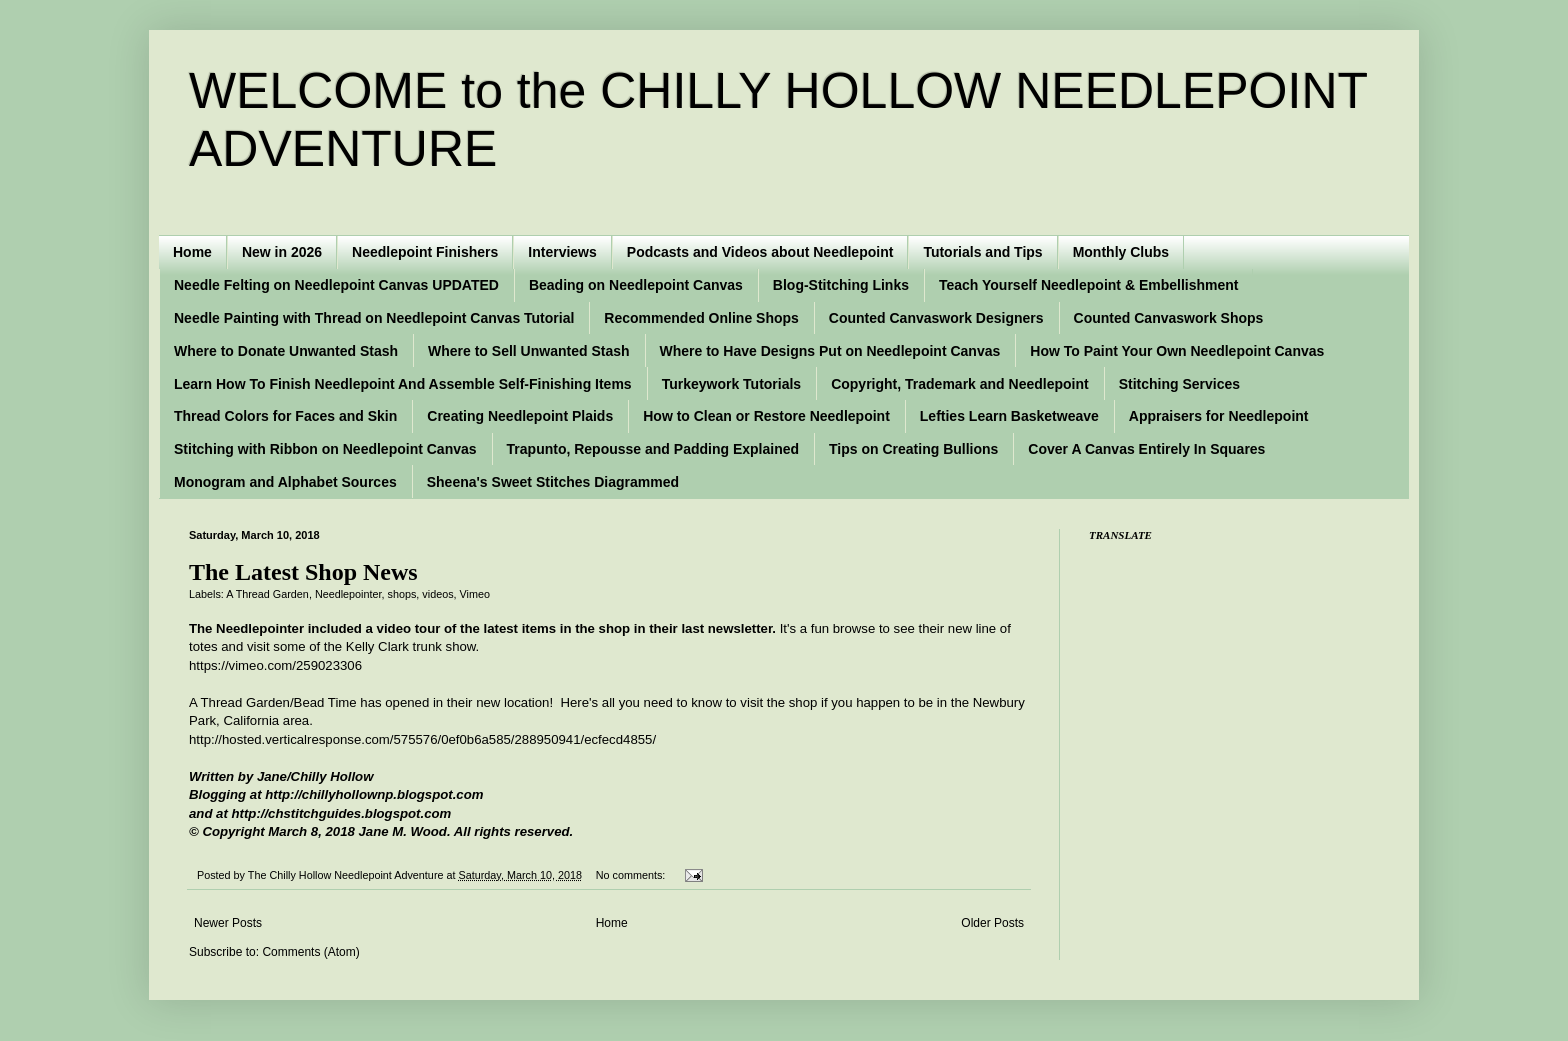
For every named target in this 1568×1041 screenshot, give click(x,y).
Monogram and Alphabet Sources (285, 482)
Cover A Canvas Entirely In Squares (1146, 449)
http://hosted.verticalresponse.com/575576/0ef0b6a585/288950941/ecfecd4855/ (422, 739)
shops (402, 594)
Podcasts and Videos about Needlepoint (760, 252)
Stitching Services (1179, 384)
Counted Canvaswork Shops (1169, 318)
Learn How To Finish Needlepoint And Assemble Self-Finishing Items (403, 384)
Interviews (562, 252)
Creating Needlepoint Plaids (520, 416)
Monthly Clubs (1121, 252)
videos (437, 594)
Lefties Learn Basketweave (1009, 416)
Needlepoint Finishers (425, 252)
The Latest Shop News (303, 572)
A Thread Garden (267, 594)
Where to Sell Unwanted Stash (528, 351)
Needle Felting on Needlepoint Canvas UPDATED (336, 285)
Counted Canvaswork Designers (936, 318)
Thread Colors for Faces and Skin (285, 416)
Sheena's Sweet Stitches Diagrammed (553, 482)
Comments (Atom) (310, 952)
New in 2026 (282, 252)
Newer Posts (228, 923)
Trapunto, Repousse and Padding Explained (653, 449)
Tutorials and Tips (982, 252)
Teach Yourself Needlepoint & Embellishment (1089, 285)
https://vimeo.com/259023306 (275, 665)
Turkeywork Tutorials (732, 384)
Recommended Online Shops (701, 318)
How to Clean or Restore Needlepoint (766, 416)
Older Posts (992, 923)
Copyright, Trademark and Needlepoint (960, 384)
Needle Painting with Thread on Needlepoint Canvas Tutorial (374, 318)
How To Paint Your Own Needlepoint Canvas (1177, 351)
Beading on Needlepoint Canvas (636, 285)
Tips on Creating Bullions (913, 449)
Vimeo (475, 594)
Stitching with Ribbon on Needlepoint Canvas (325, 449)
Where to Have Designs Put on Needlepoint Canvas (830, 351)
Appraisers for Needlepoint (1219, 416)
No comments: (632, 875)
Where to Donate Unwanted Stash (286, 351)
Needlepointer (348, 594)
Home (192, 252)
